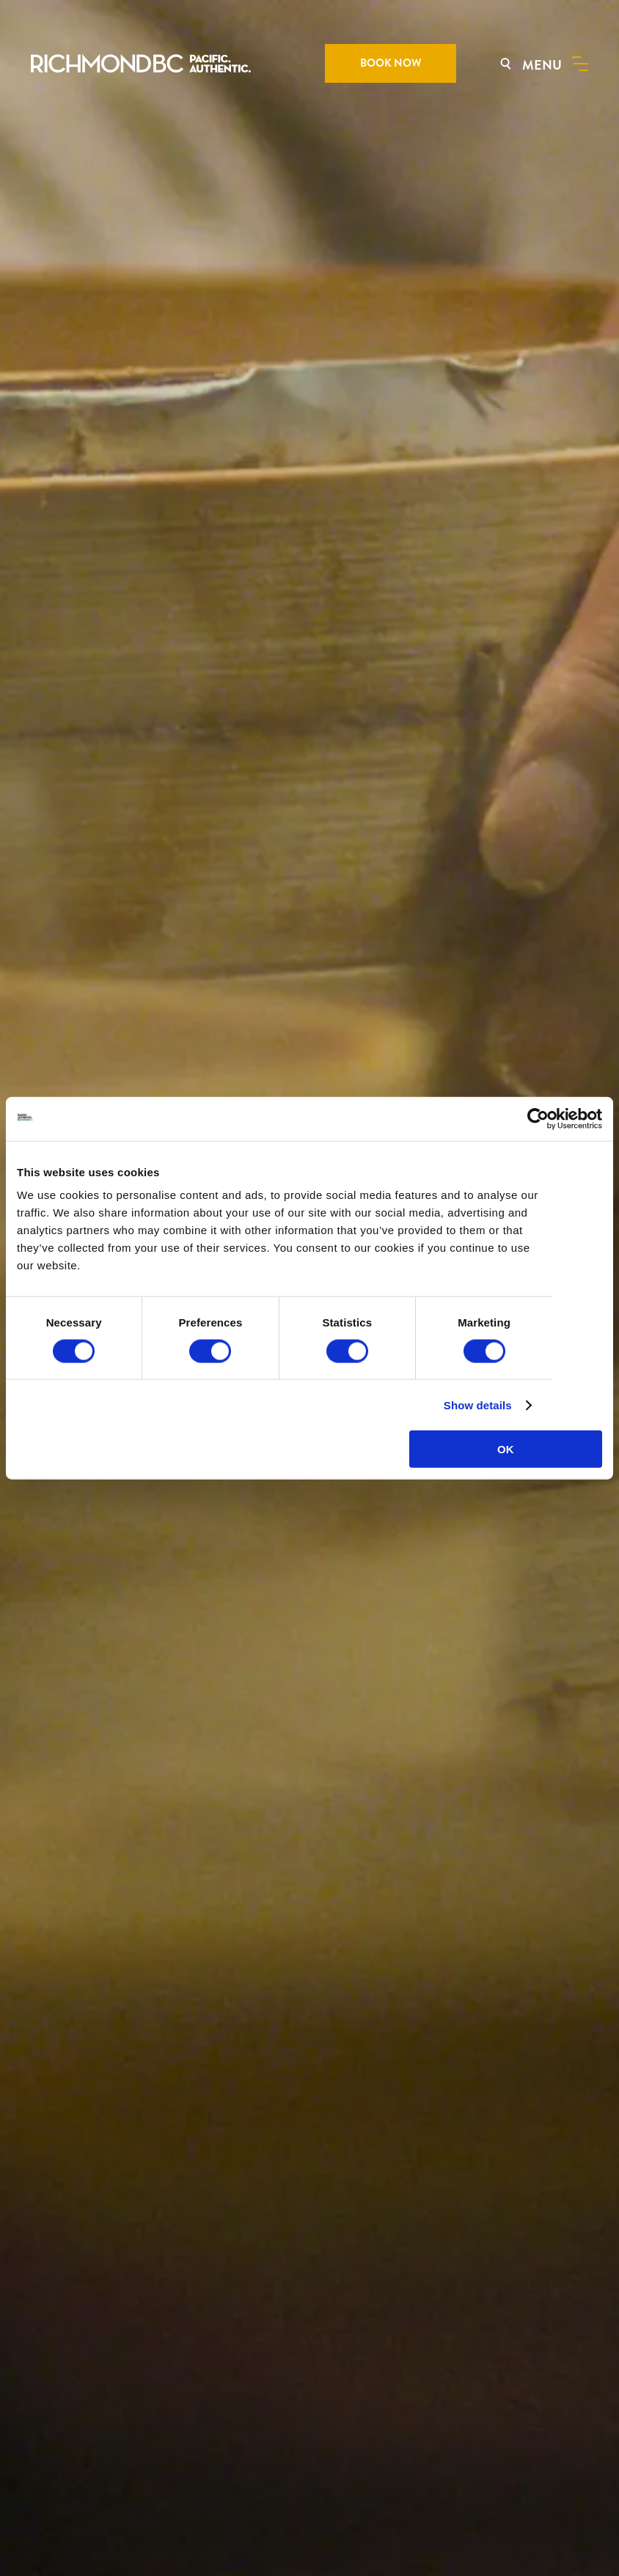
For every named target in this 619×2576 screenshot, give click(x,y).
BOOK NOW (390, 63)
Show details (478, 1404)
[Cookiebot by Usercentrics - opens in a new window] (538, 1118)
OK (505, 1449)
